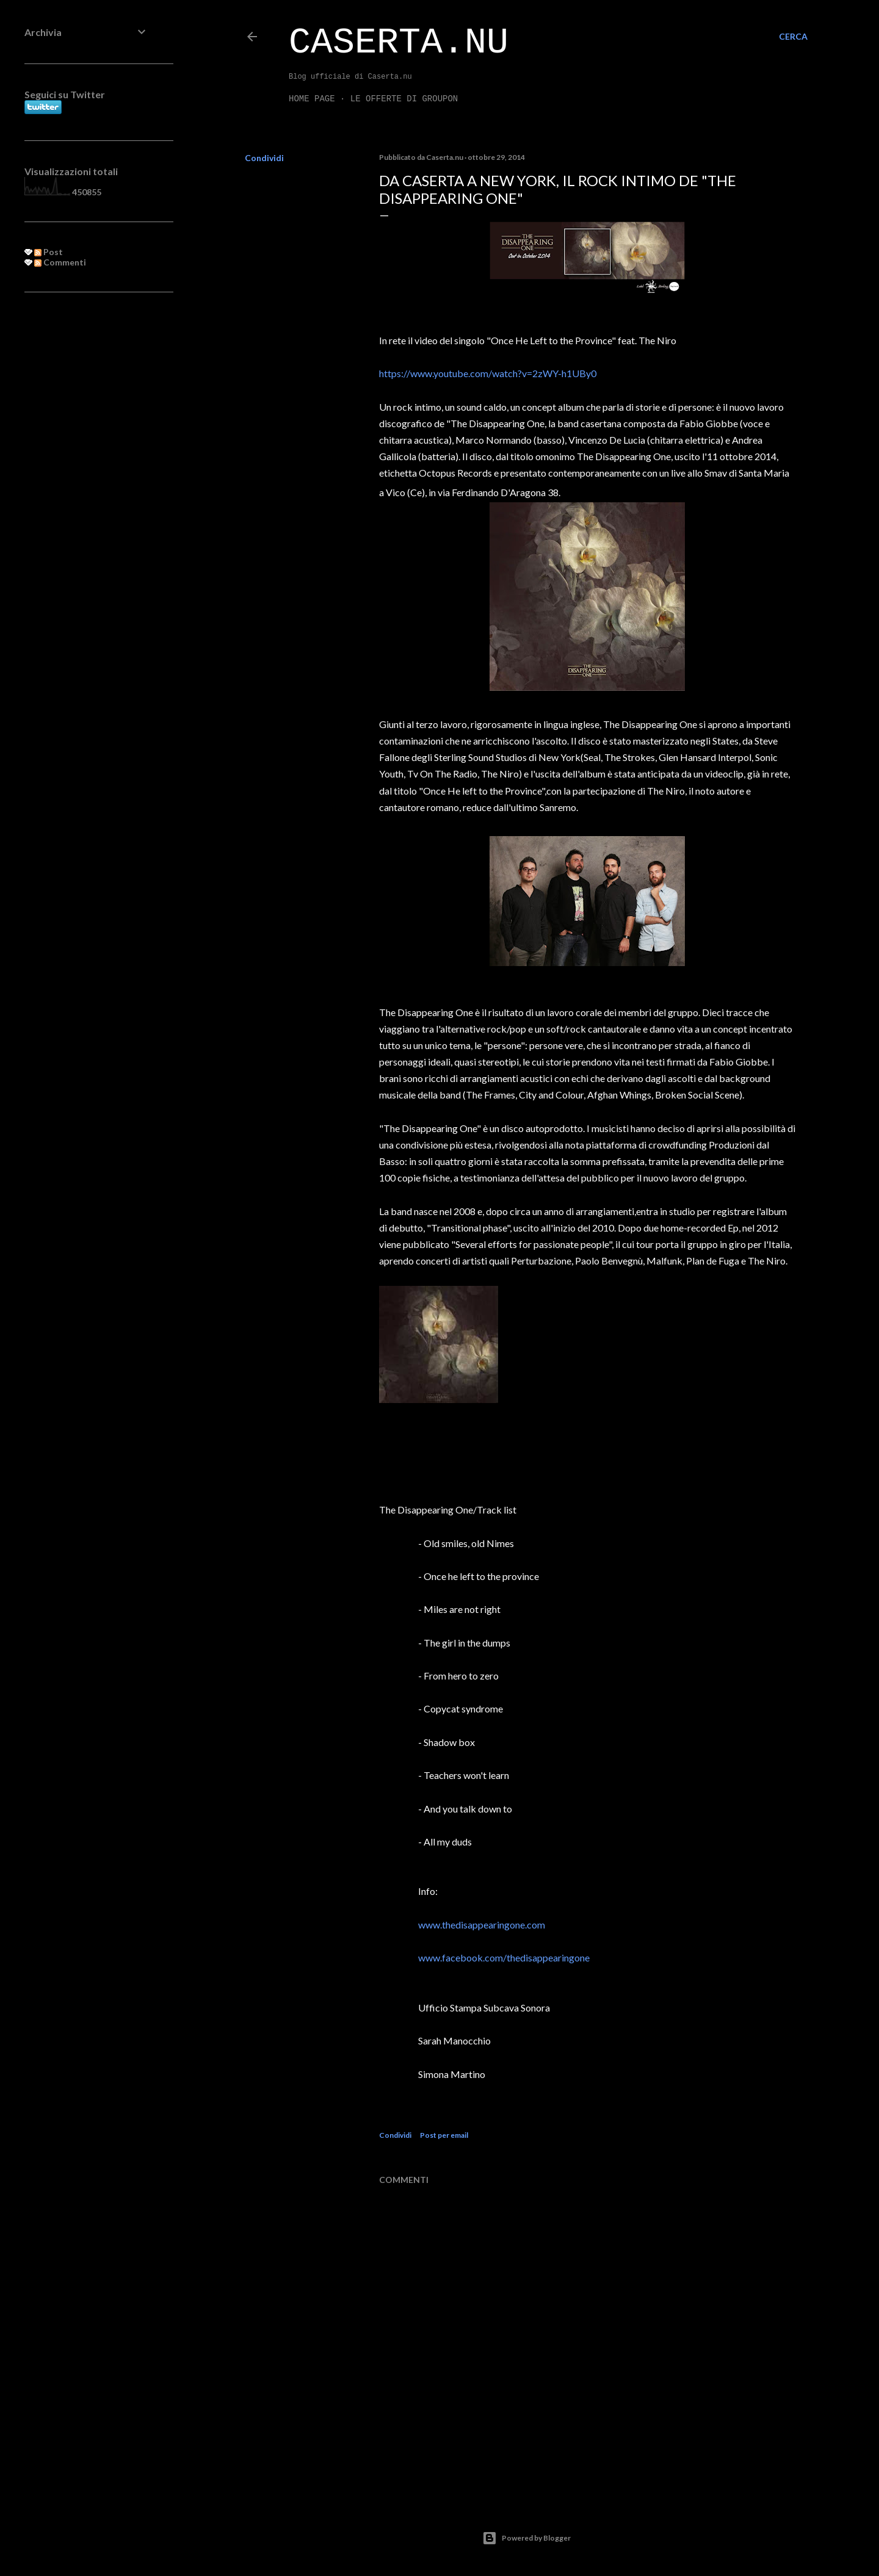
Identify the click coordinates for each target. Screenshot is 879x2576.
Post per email (444, 2135)
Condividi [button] (264, 158)
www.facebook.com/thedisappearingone (504, 1957)
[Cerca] (793, 36)
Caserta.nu (398, 42)
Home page (312, 99)
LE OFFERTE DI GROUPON (404, 99)
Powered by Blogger (526, 2538)
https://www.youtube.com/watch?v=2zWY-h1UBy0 (487, 373)
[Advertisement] (86, 500)
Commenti (60, 262)
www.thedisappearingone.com (481, 1924)
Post (48, 252)
